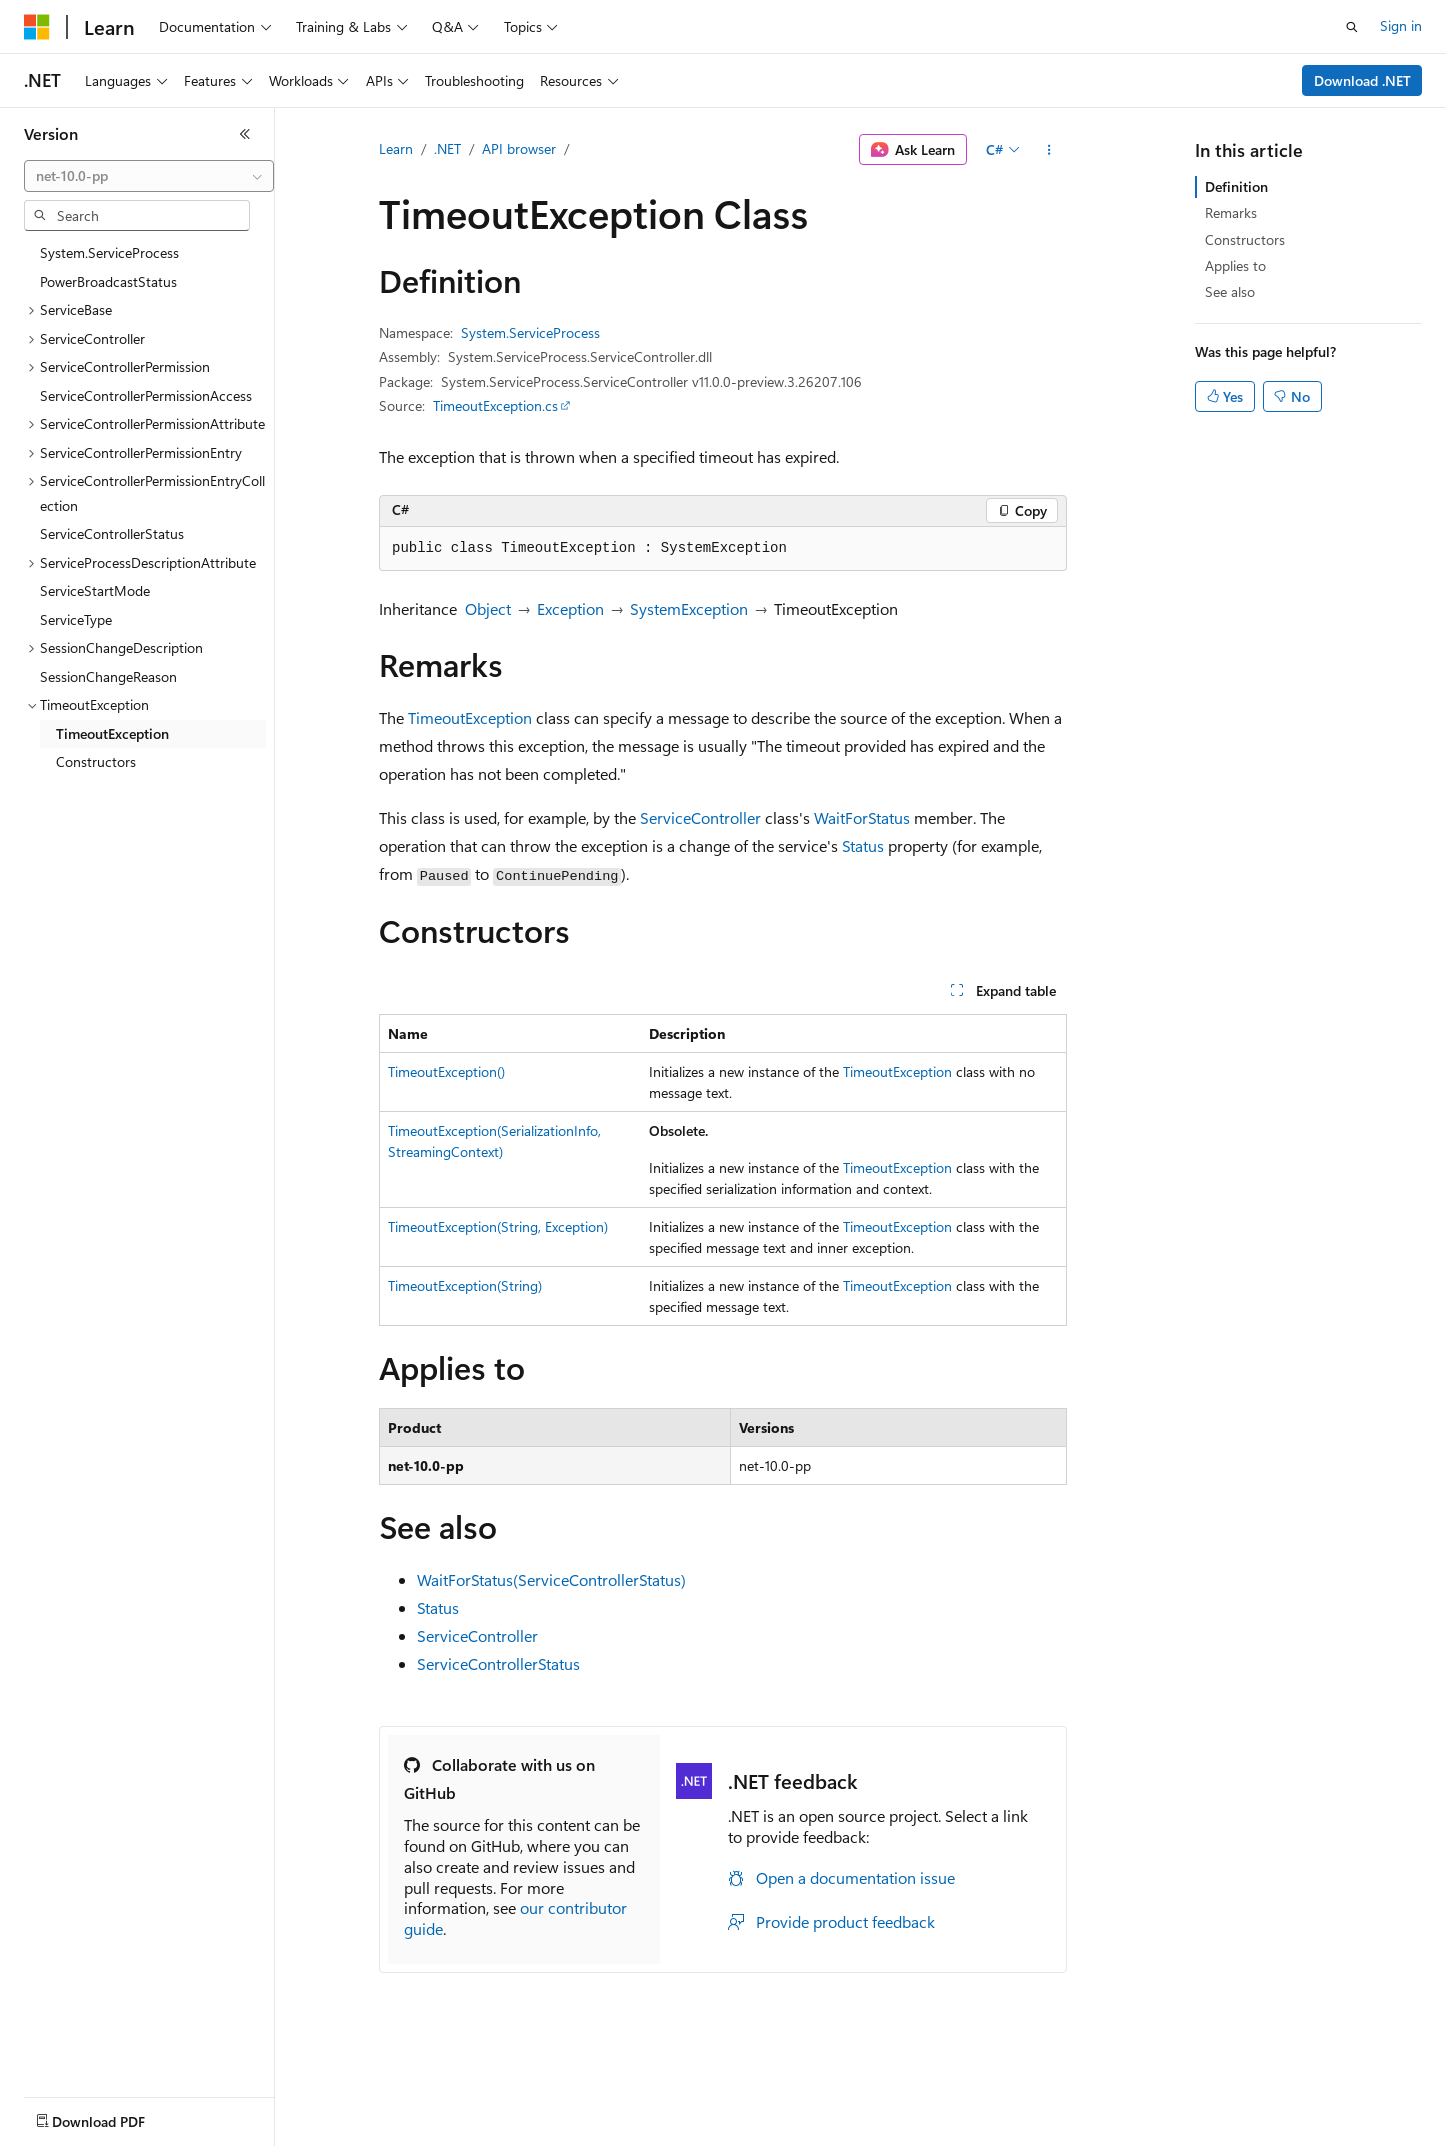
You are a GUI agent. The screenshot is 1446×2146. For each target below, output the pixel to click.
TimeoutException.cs (495, 405)
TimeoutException (470, 717)
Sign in (1401, 25)
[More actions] (1049, 150)
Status (863, 845)
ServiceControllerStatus (498, 1663)
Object (488, 608)
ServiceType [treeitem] (76, 619)
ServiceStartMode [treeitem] (95, 590)
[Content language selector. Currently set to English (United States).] (115, 2117)
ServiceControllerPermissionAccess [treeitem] (146, 395)
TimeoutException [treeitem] (112, 733)
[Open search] (1352, 27)
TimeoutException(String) (465, 1285)
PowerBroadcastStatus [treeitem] (108, 281)
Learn (396, 148)
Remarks (1231, 212)
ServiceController (700, 817)
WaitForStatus (862, 817)
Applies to (1235, 265)
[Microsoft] (37, 27)
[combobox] (149, 176)
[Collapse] (245, 134)
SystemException (689, 608)
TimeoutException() (446, 1071)
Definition (1236, 186)
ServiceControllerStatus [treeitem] (112, 533)
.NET (447, 148)
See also (1230, 291)
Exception (570, 608)
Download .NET (1362, 80)
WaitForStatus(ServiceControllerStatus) (551, 1579)
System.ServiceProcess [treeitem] (109, 252)
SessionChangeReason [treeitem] (108, 676)
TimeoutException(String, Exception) (498, 1226)
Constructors (1245, 239)
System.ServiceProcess (530, 332)
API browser (519, 148)
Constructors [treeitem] (96, 761)
